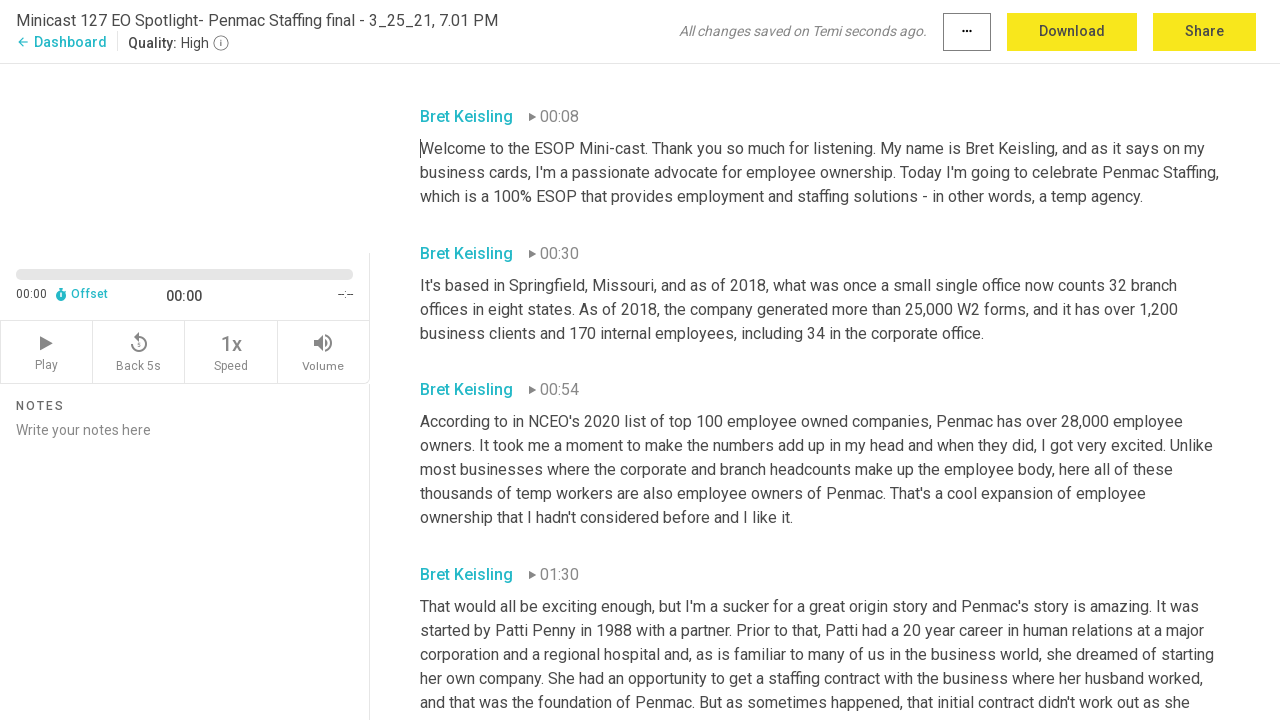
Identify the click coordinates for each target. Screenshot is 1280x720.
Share (1204, 31)
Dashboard (61, 42)
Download (1072, 31)
